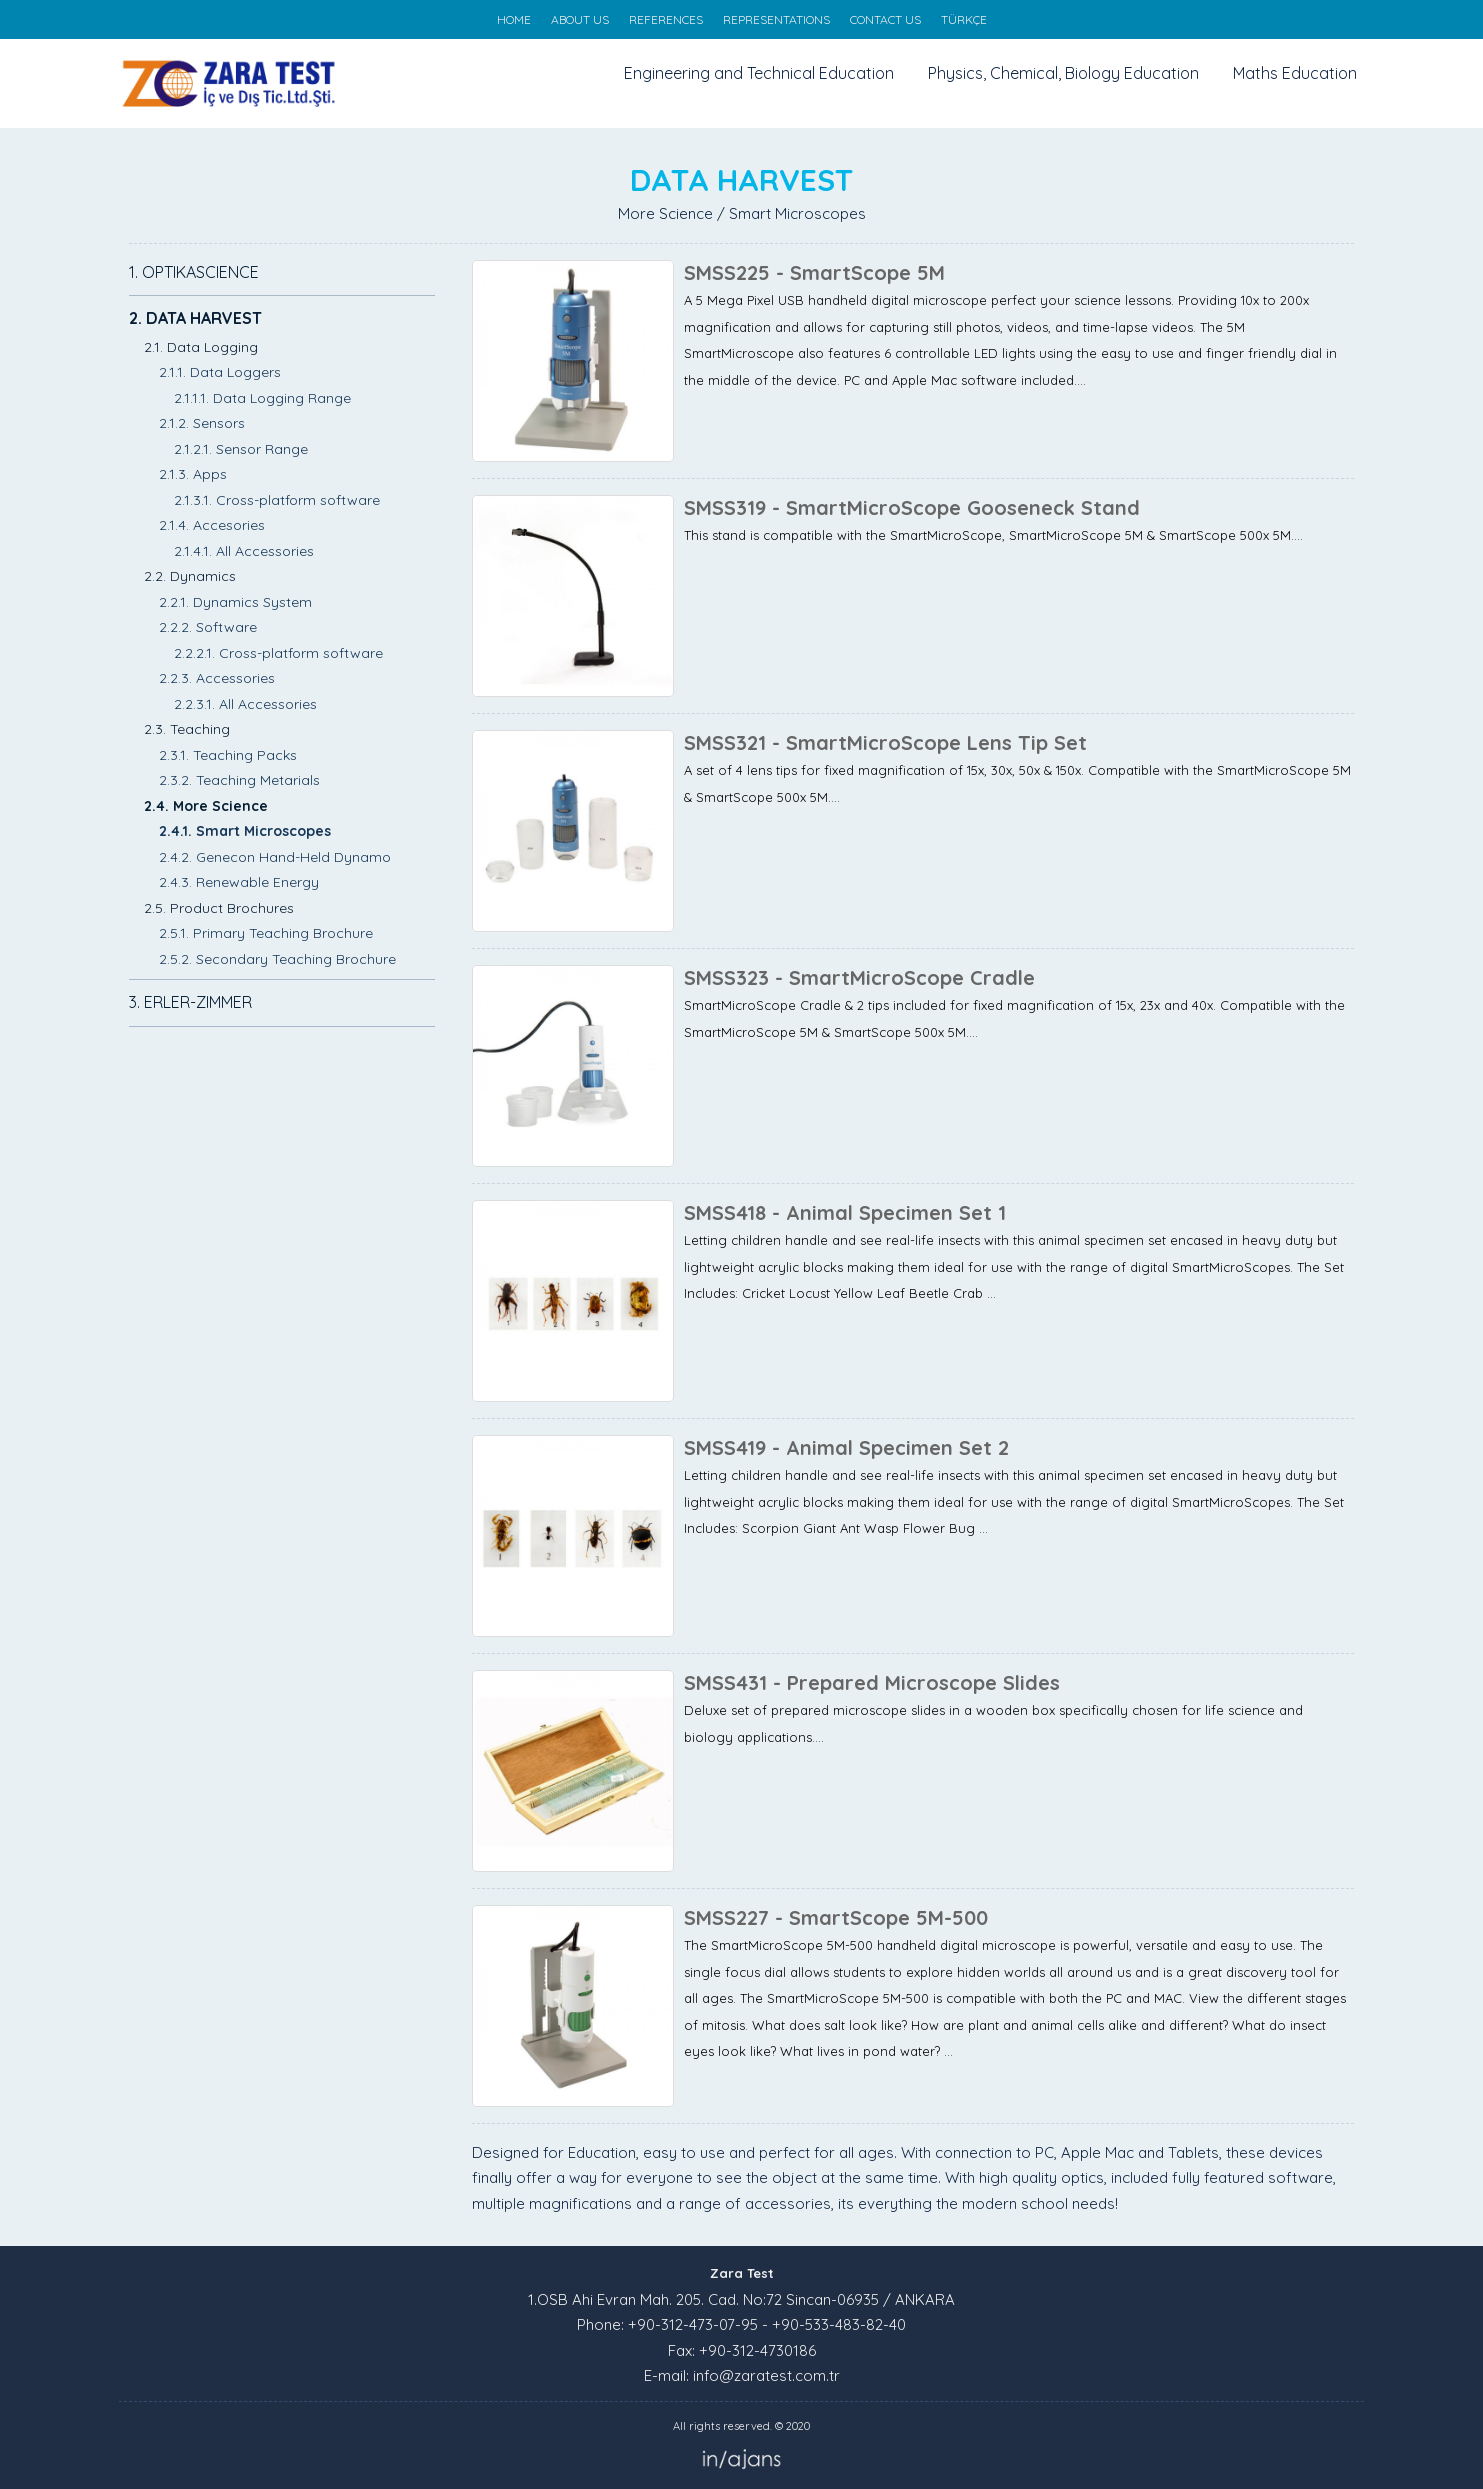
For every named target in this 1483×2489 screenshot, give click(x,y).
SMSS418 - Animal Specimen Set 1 (845, 1212)
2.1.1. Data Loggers (220, 372)
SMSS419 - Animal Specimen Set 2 (846, 1447)
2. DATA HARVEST (195, 318)
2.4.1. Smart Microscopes (245, 831)
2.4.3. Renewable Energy (239, 882)
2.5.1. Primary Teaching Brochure (266, 933)
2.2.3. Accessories (217, 678)
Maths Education (1295, 73)
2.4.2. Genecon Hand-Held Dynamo (275, 857)
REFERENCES (666, 19)
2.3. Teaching (187, 729)
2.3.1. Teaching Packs (228, 755)
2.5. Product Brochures (219, 908)
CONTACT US (885, 19)
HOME (514, 19)
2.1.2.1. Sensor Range (241, 449)
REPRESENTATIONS (776, 19)
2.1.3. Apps (193, 474)
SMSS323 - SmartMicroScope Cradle (859, 977)
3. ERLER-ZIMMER (190, 1002)
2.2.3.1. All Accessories (245, 704)
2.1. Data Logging (201, 347)
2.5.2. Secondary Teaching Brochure (277, 959)
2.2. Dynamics (190, 576)
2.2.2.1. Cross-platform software (278, 653)
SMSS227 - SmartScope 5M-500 (836, 1917)
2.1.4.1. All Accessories (244, 551)
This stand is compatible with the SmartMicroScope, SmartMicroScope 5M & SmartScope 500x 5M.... (993, 535)
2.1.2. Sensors (202, 423)
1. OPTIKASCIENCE (194, 272)
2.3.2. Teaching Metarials (239, 780)
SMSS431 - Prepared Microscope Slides (872, 1682)
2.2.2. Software (208, 627)
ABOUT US (580, 19)
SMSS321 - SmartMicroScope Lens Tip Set (885, 742)
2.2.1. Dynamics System (235, 602)
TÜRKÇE (964, 19)
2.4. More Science (206, 806)
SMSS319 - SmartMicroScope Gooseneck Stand (912, 507)
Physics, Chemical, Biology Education (1063, 73)
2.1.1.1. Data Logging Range (262, 398)
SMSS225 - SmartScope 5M (814, 272)
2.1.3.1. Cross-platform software (277, 500)
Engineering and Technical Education (759, 73)
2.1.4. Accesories (212, 525)
